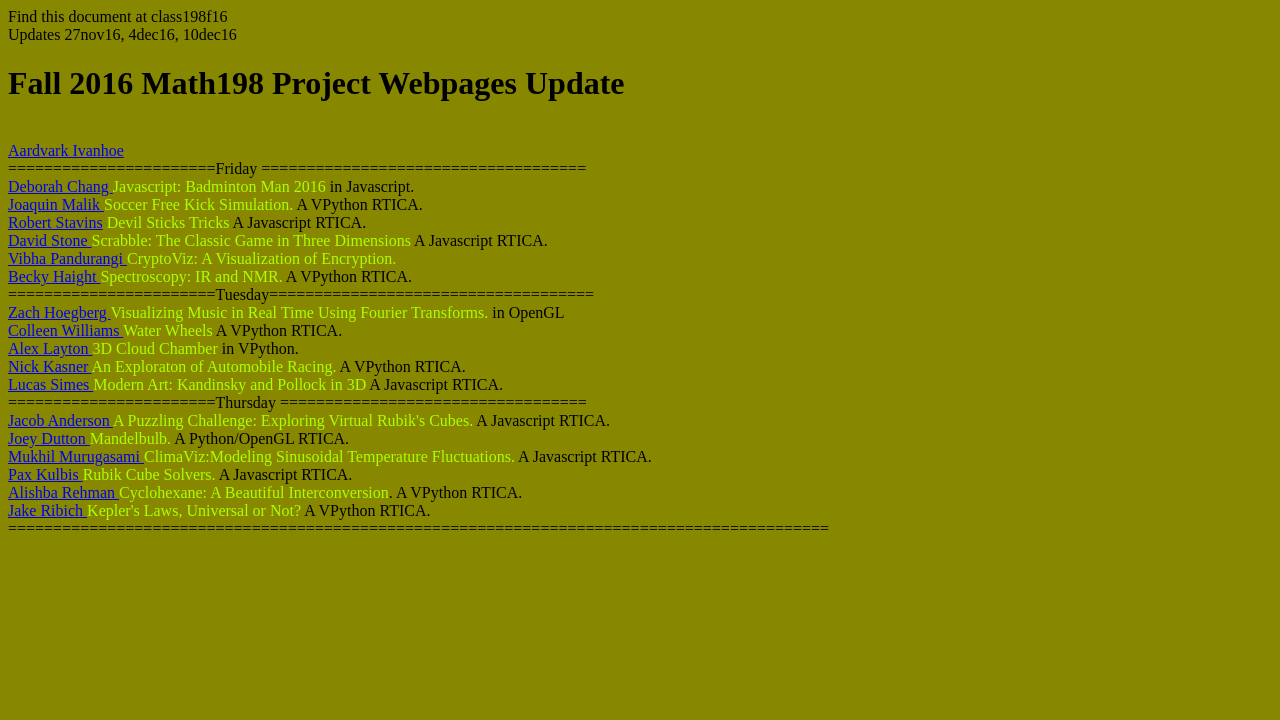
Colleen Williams (65, 330)
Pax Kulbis (45, 474)
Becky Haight (54, 276)
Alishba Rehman (63, 492)
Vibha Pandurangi (67, 258)
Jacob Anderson (60, 420)
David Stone (50, 240)
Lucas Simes (50, 384)
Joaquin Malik (56, 204)
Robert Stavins (55, 222)
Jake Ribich (47, 510)
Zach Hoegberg (59, 312)
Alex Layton (50, 348)
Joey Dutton (49, 438)
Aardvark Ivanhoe (66, 150)
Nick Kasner (50, 366)
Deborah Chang (60, 186)
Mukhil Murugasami (76, 456)
